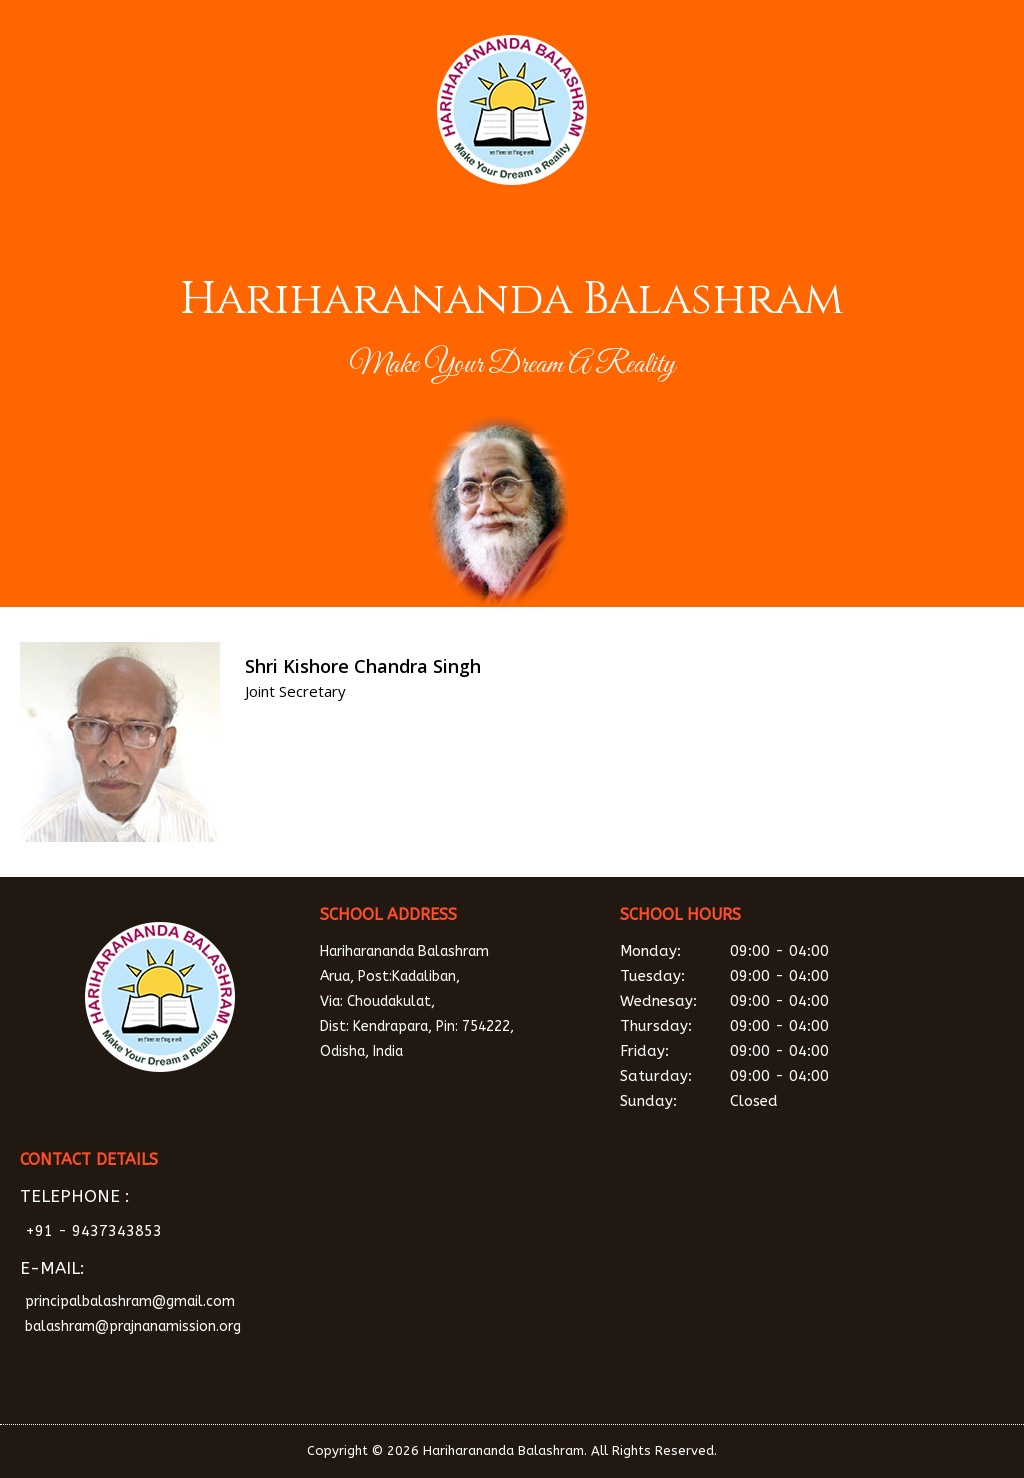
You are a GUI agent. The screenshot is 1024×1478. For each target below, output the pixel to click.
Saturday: (760, 1076)
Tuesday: (760, 976)
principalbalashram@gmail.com (130, 1301)
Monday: (760, 951)
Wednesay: (760, 1001)
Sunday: (760, 1101)
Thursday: (760, 1026)
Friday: (760, 1051)
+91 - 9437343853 (93, 1231)
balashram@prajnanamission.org (133, 1326)
